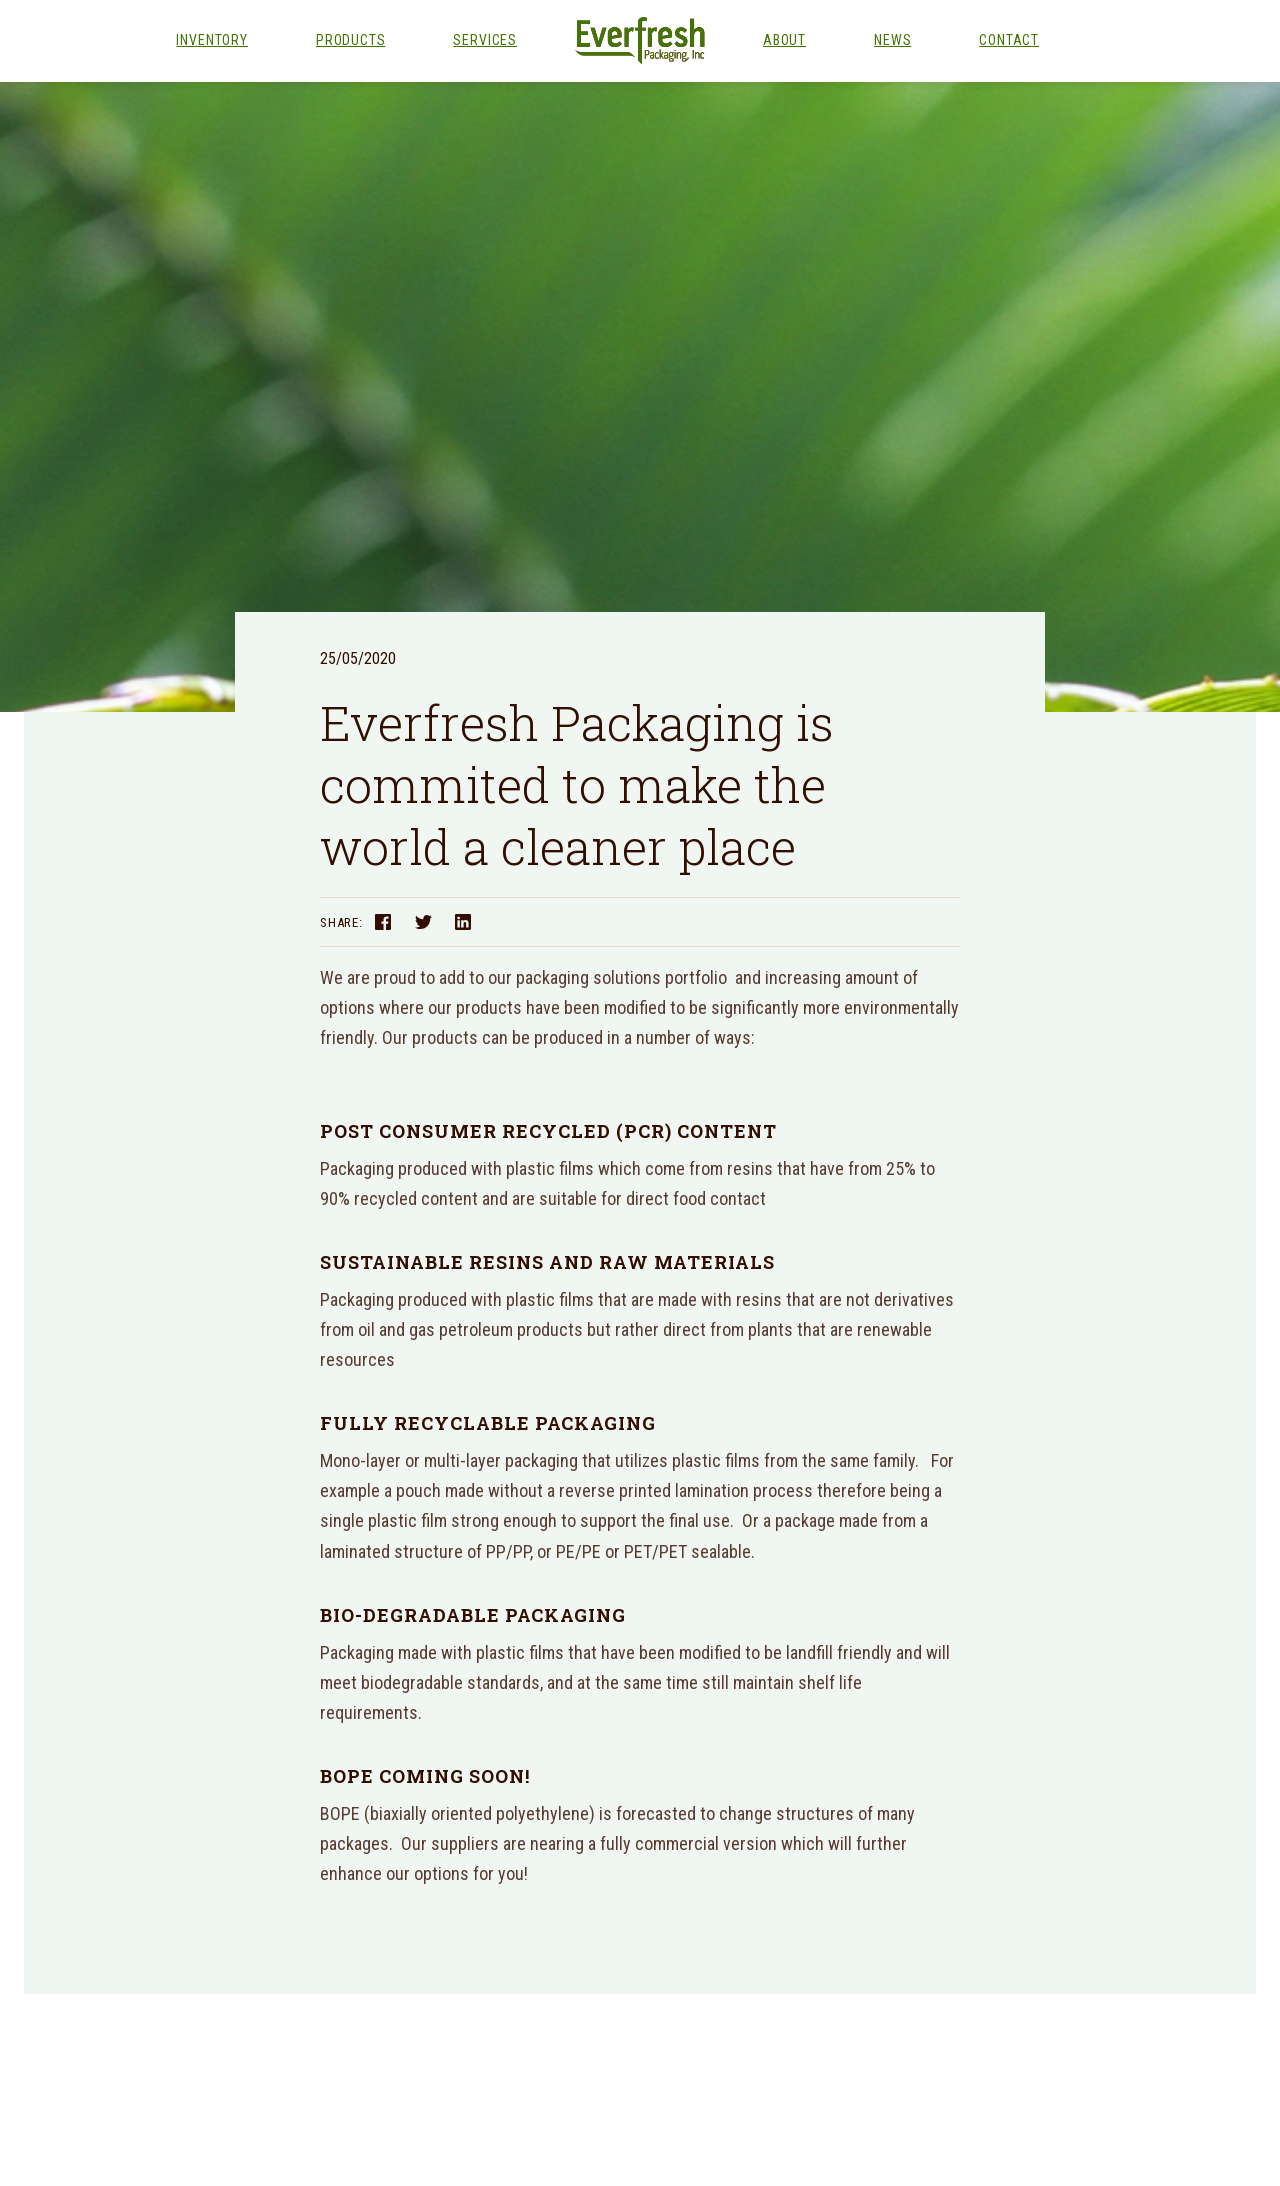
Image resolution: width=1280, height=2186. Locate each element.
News (892, 40)
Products (351, 40)
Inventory (211, 40)
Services (485, 40)
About (784, 40)
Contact (1009, 40)
